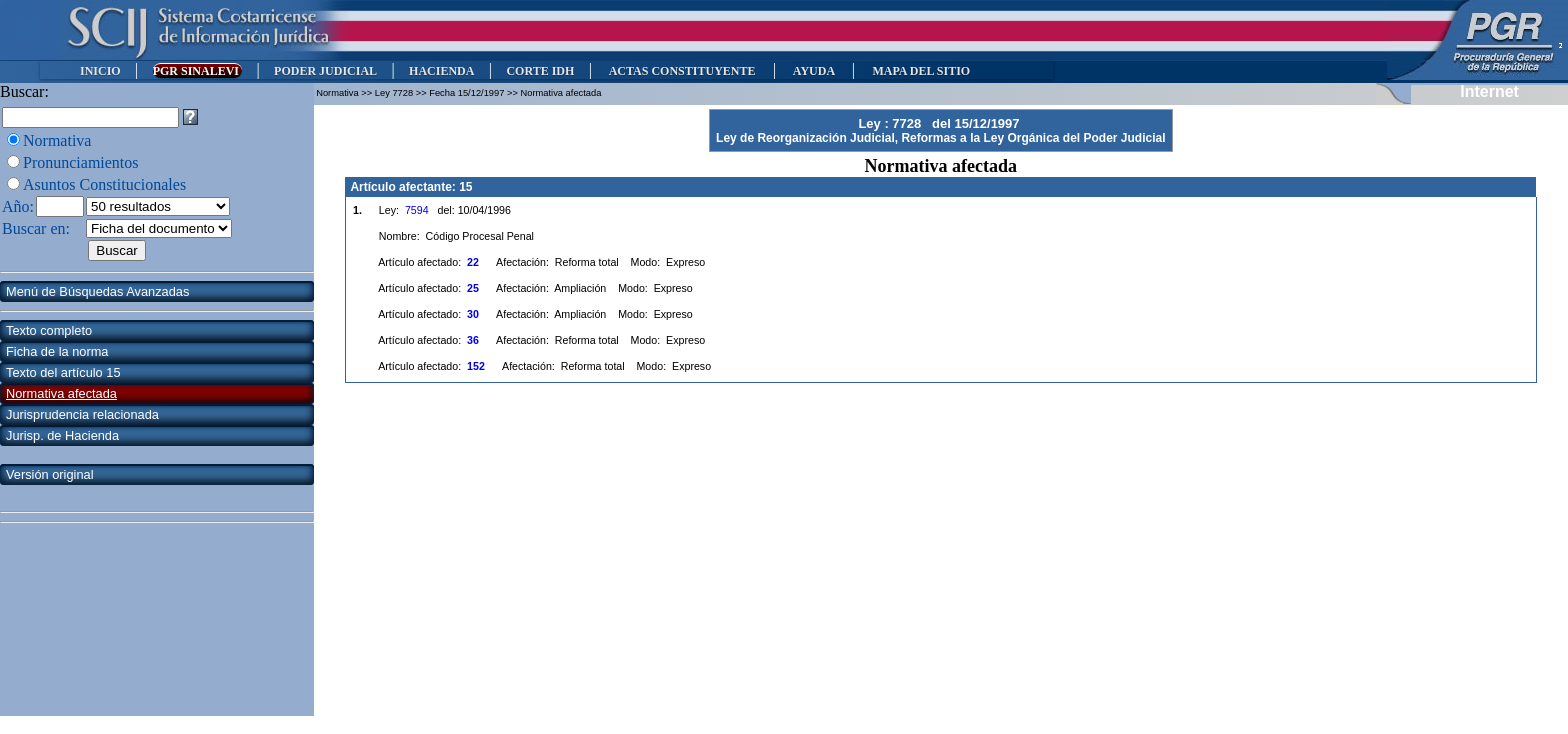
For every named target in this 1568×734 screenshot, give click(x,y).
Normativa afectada (61, 393)
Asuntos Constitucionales (104, 184)
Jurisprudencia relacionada (82, 414)
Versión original (50, 474)
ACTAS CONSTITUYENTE (682, 71)
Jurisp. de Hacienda (62, 435)
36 (473, 340)
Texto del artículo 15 (63, 372)
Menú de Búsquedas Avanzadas (97, 291)
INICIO (100, 71)
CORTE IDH (540, 71)
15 (465, 187)
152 (476, 366)
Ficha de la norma (57, 351)
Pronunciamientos (81, 162)
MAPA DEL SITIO (921, 71)
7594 (417, 210)
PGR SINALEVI (197, 71)
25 (473, 288)
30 (473, 314)
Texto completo (49, 330)
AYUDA (813, 71)
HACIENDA (441, 71)
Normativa (57, 140)
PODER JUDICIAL (325, 71)
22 (473, 262)
